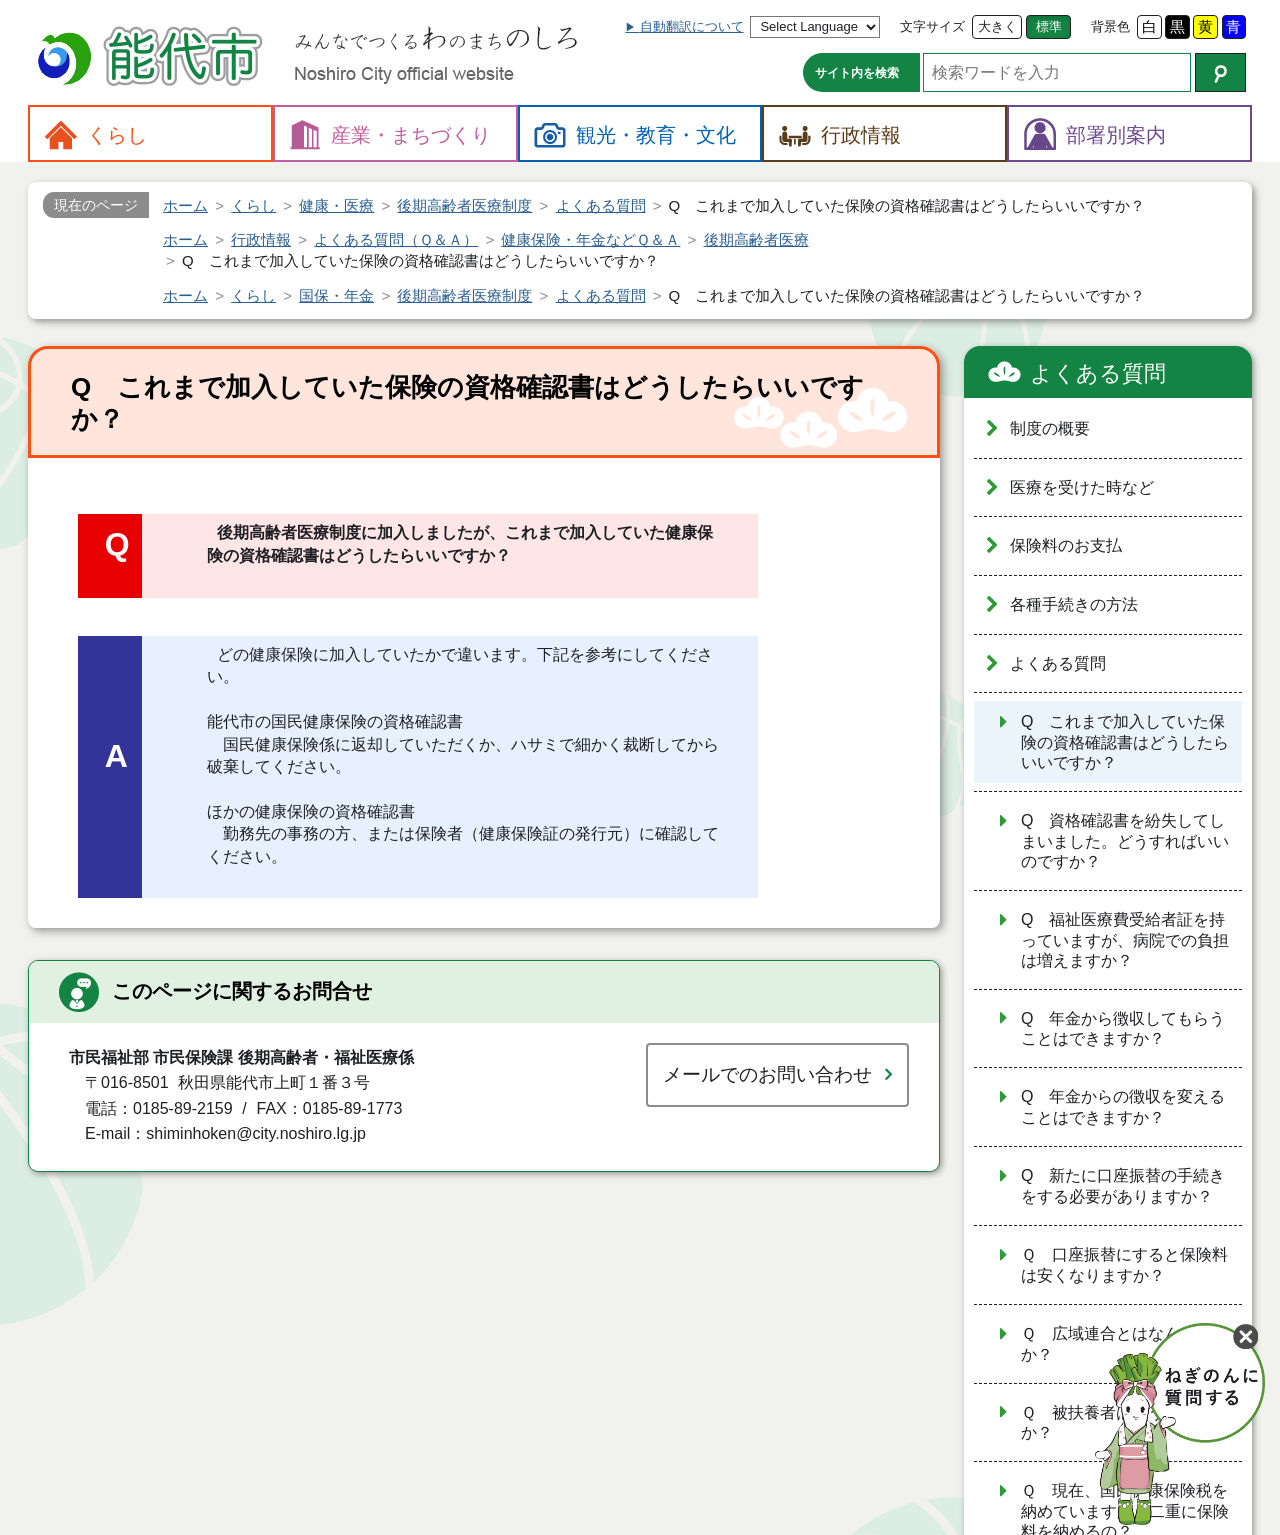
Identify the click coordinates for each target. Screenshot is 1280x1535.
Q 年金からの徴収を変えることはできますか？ (1123, 1107)
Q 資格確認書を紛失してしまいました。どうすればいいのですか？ (1125, 841)
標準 (1049, 26)
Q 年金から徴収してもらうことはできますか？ (1123, 1029)
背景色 (1110, 26)
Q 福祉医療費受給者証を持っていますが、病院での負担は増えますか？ (1125, 940)
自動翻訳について (692, 26)
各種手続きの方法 (1074, 604)
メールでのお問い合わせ (767, 1074)
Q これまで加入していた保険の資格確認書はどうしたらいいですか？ (1125, 742)
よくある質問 (1098, 373)
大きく (997, 26)
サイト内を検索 (857, 73)
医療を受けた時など (1082, 487)
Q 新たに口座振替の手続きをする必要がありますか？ (1123, 1186)
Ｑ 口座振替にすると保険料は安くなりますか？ (1124, 1265)
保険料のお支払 (1066, 545)
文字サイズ (932, 26)
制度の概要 (1050, 428)
